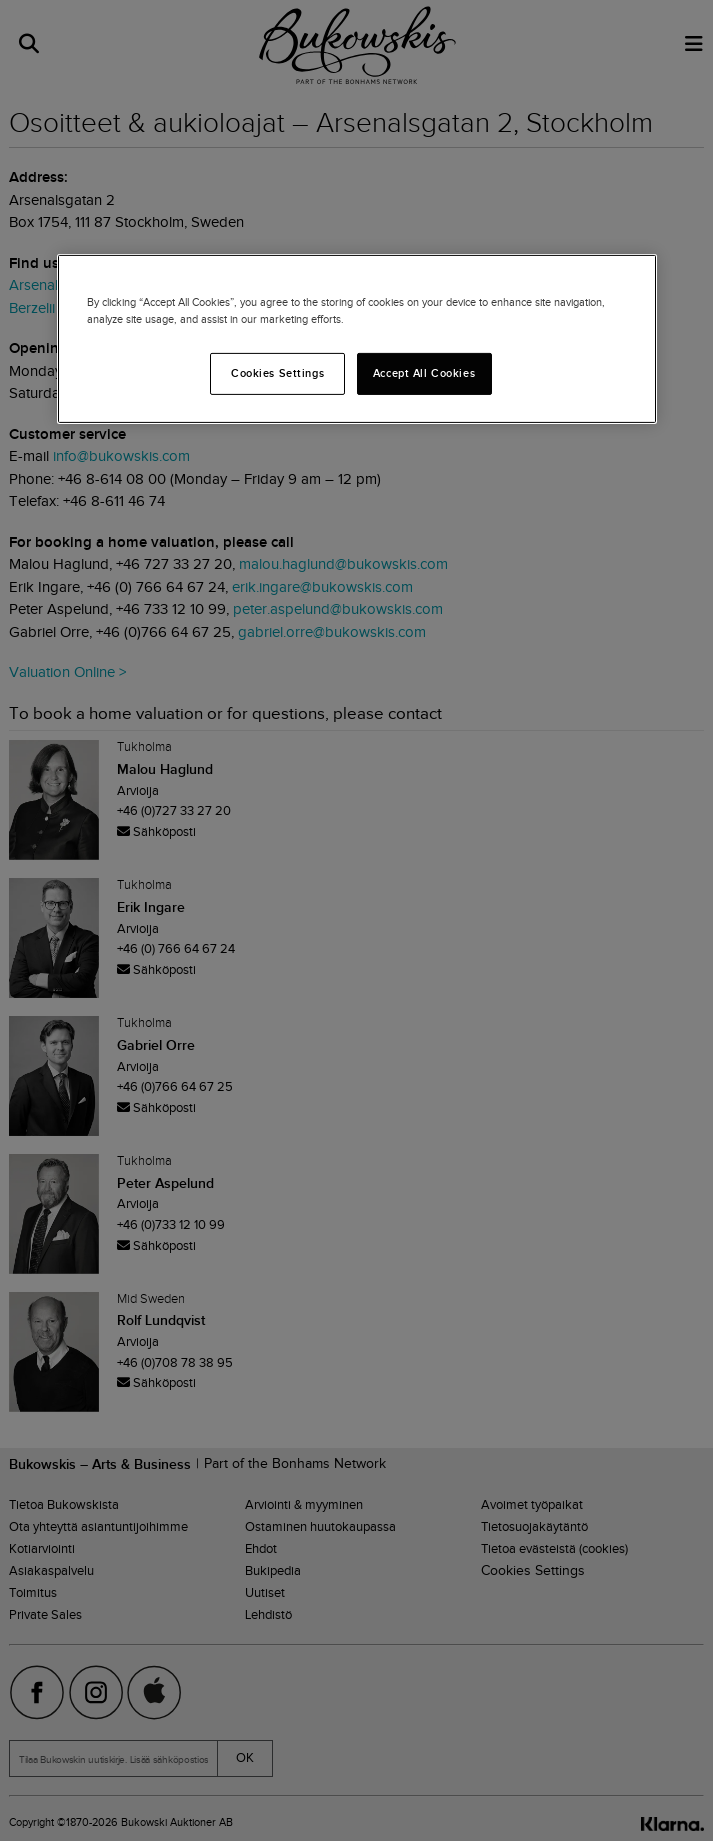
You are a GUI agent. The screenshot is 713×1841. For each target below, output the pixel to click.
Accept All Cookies (424, 373)
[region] (357, 339)
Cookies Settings (277, 373)
